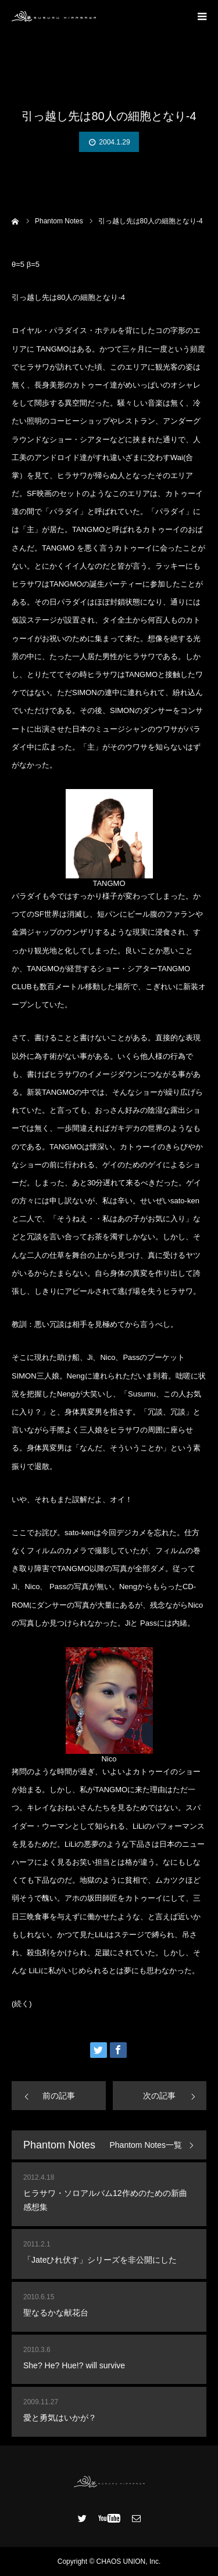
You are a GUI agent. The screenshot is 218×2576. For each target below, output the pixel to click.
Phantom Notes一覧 (146, 2145)
